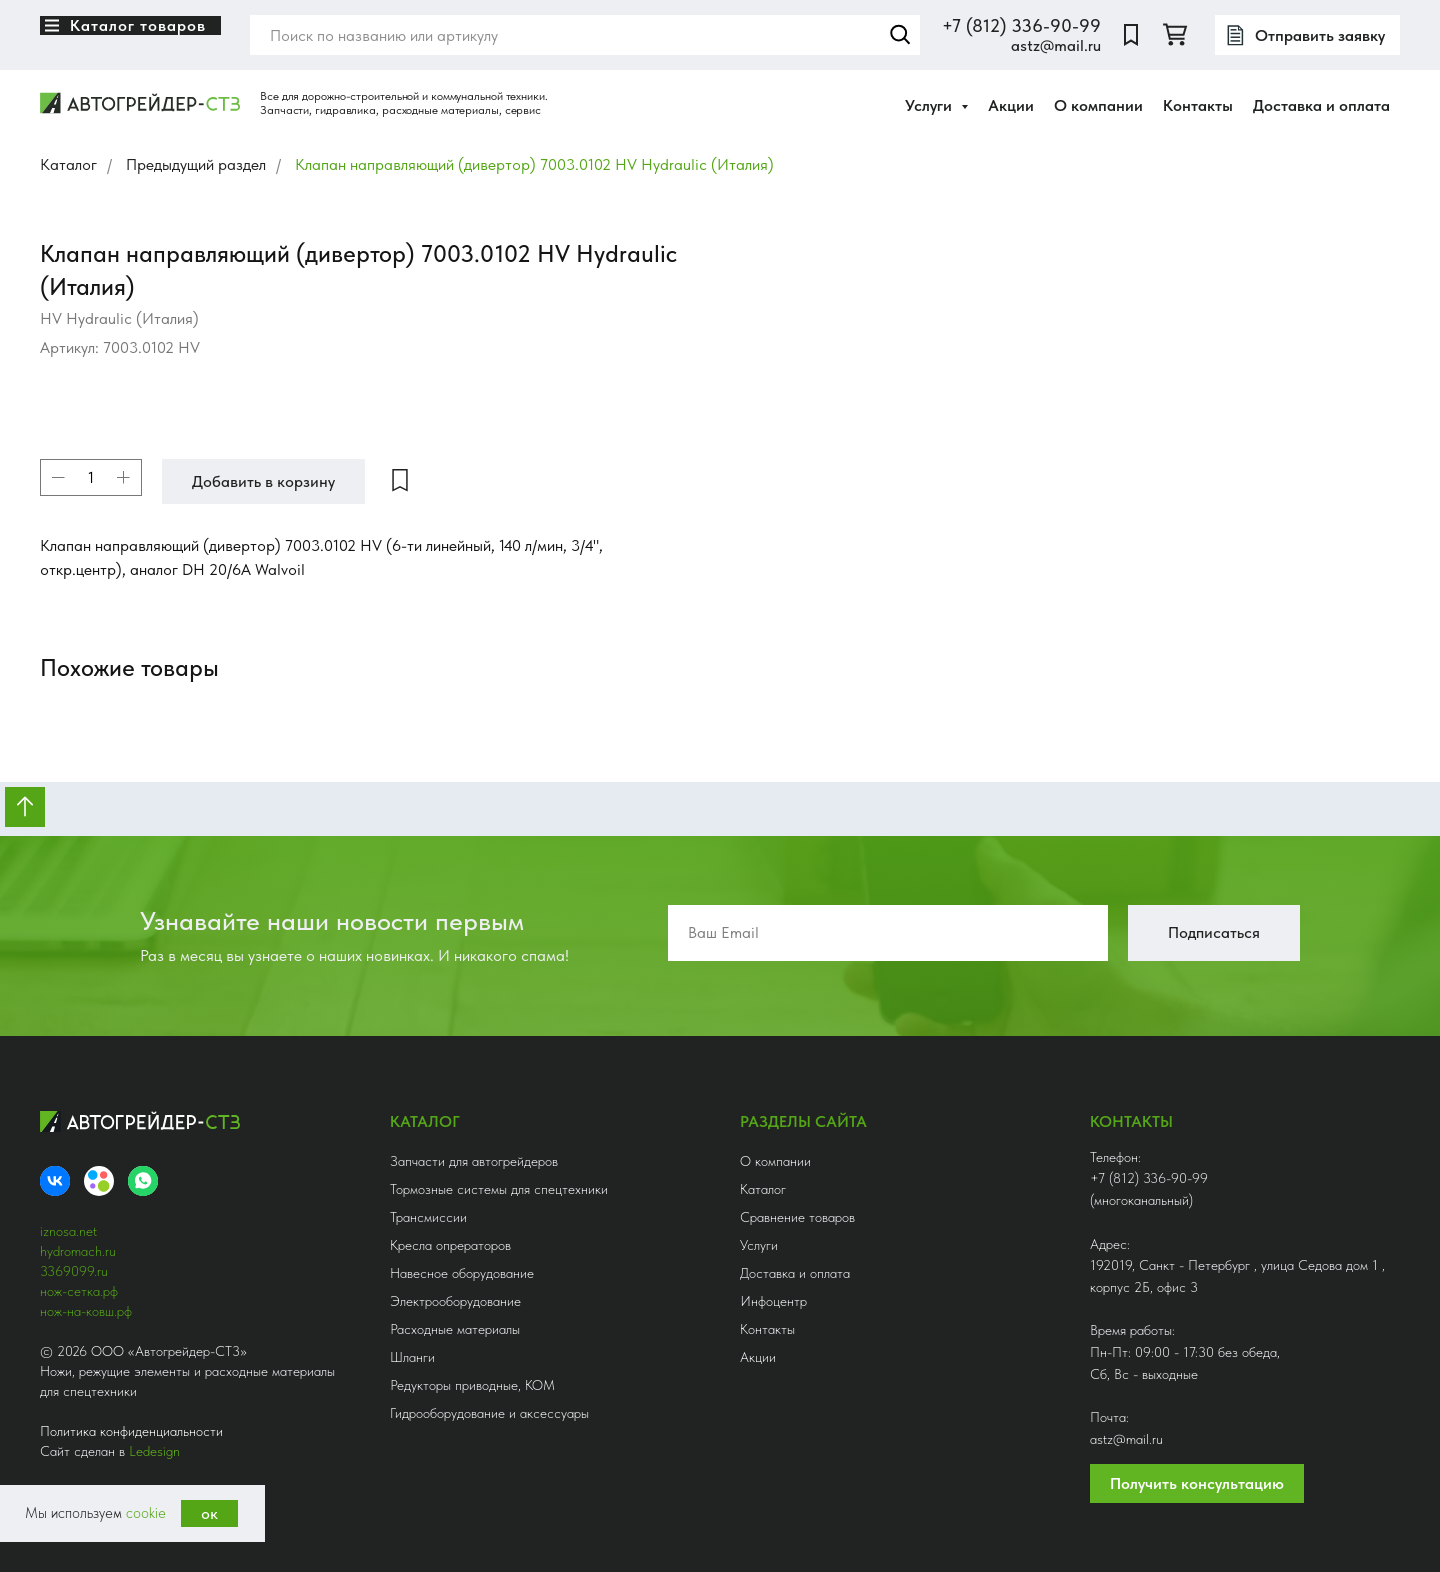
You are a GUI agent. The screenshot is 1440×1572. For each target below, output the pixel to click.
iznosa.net (68, 1231)
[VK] (55, 1181)
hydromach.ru (78, 1251)
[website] (1131, 35)
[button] (1307, 35)
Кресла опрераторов (450, 1245)
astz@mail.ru (1056, 45)
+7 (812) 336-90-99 (1021, 25)
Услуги (759, 1245)
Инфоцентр (773, 1301)
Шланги (412, 1357)
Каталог (68, 164)
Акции (1011, 105)
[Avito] (99, 1181)
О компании (1098, 105)
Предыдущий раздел (196, 164)
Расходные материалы (455, 1329)
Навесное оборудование (462, 1273)
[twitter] (1175, 35)
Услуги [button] (930, 105)
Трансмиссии (428, 1217)
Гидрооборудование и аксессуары (489, 1413)
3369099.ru (74, 1271)
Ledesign (154, 1451)
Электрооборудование (455, 1301)
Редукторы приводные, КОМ (472, 1385)
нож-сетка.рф (79, 1291)
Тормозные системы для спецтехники (499, 1189)
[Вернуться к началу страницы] (25, 807)
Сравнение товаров (797, 1217)
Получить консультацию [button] (1197, 1483)
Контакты (1198, 105)
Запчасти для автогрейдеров (474, 1161)
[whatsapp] (143, 1181)
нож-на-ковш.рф (86, 1311)
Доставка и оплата (1321, 105)
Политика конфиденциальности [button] (131, 1431)
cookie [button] (146, 1513)
